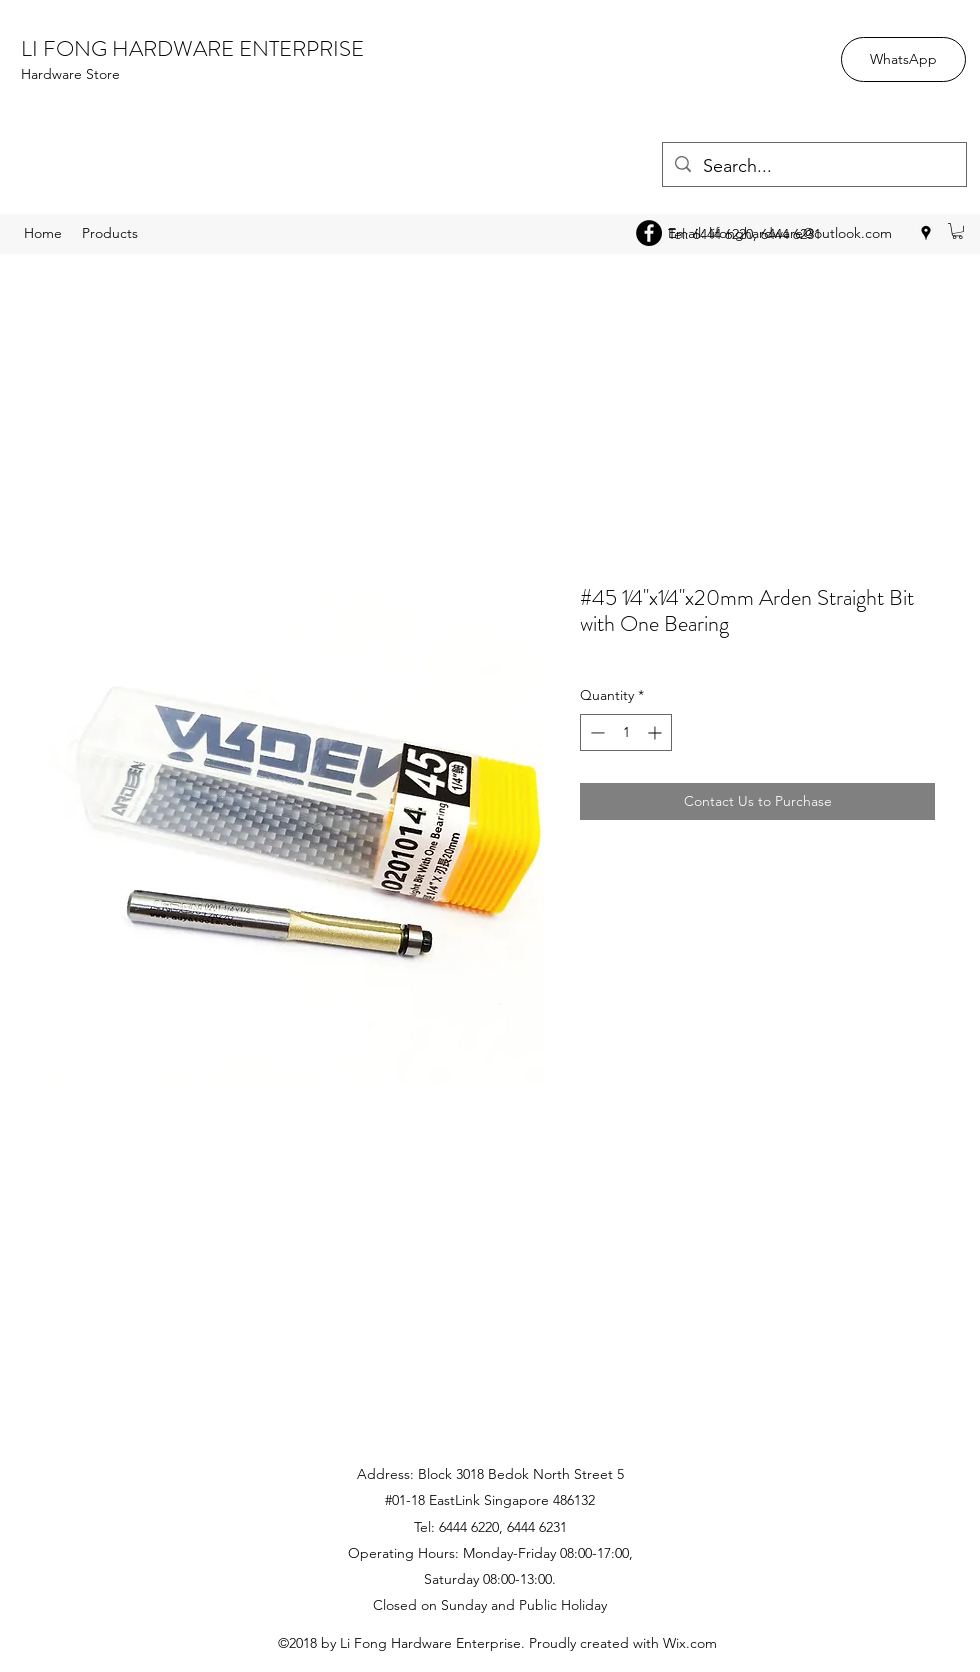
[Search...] (813, 167)
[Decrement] (595, 732)
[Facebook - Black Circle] (649, 233)
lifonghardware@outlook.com (800, 233)
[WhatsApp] (903, 59)
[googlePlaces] (926, 233)
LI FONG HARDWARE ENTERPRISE (192, 48)
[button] (957, 231)
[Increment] (656, 732)
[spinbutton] (626, 732)
